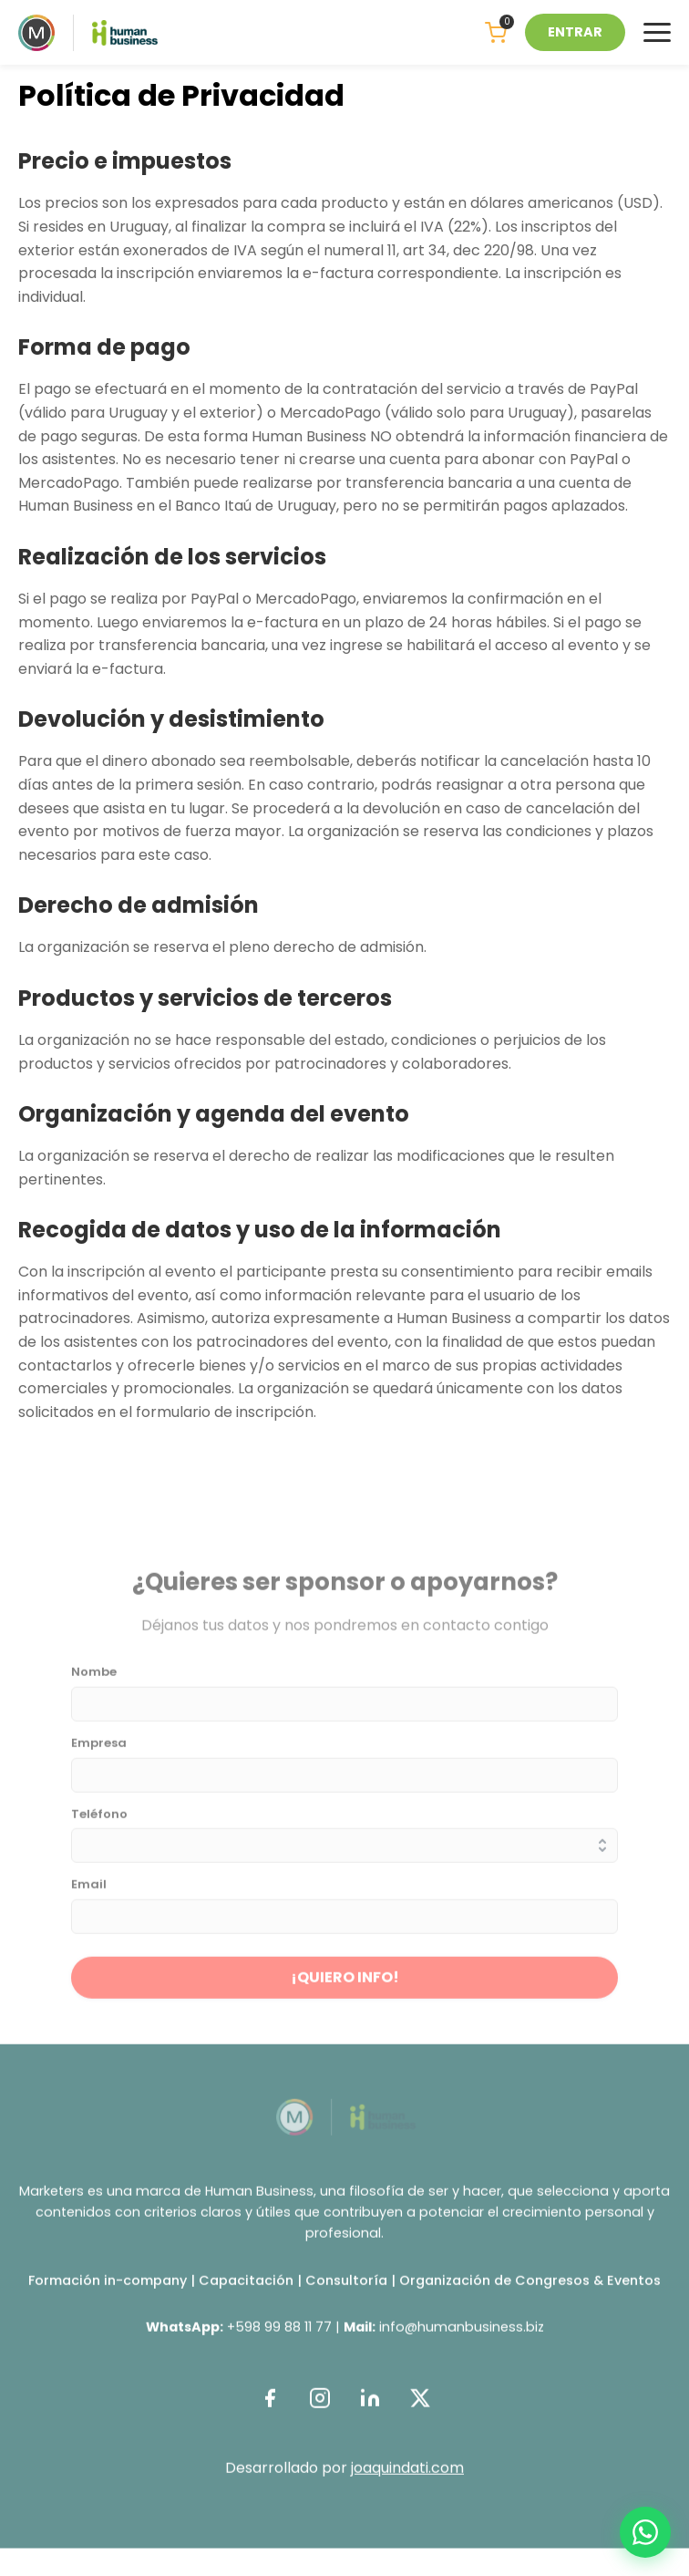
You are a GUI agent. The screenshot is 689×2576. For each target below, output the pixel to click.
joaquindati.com (407, 2478)
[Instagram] (319, 2410)
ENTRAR (575, 32)
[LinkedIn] (370, 2410)
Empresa (99, 1755)
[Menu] (657, 32)
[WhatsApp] (645, 2532)
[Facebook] (269, 2410)
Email (89, 1896)
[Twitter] (420, 2410)
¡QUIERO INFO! (345, 1988)
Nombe (94, 1684)
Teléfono (99, 1825)
